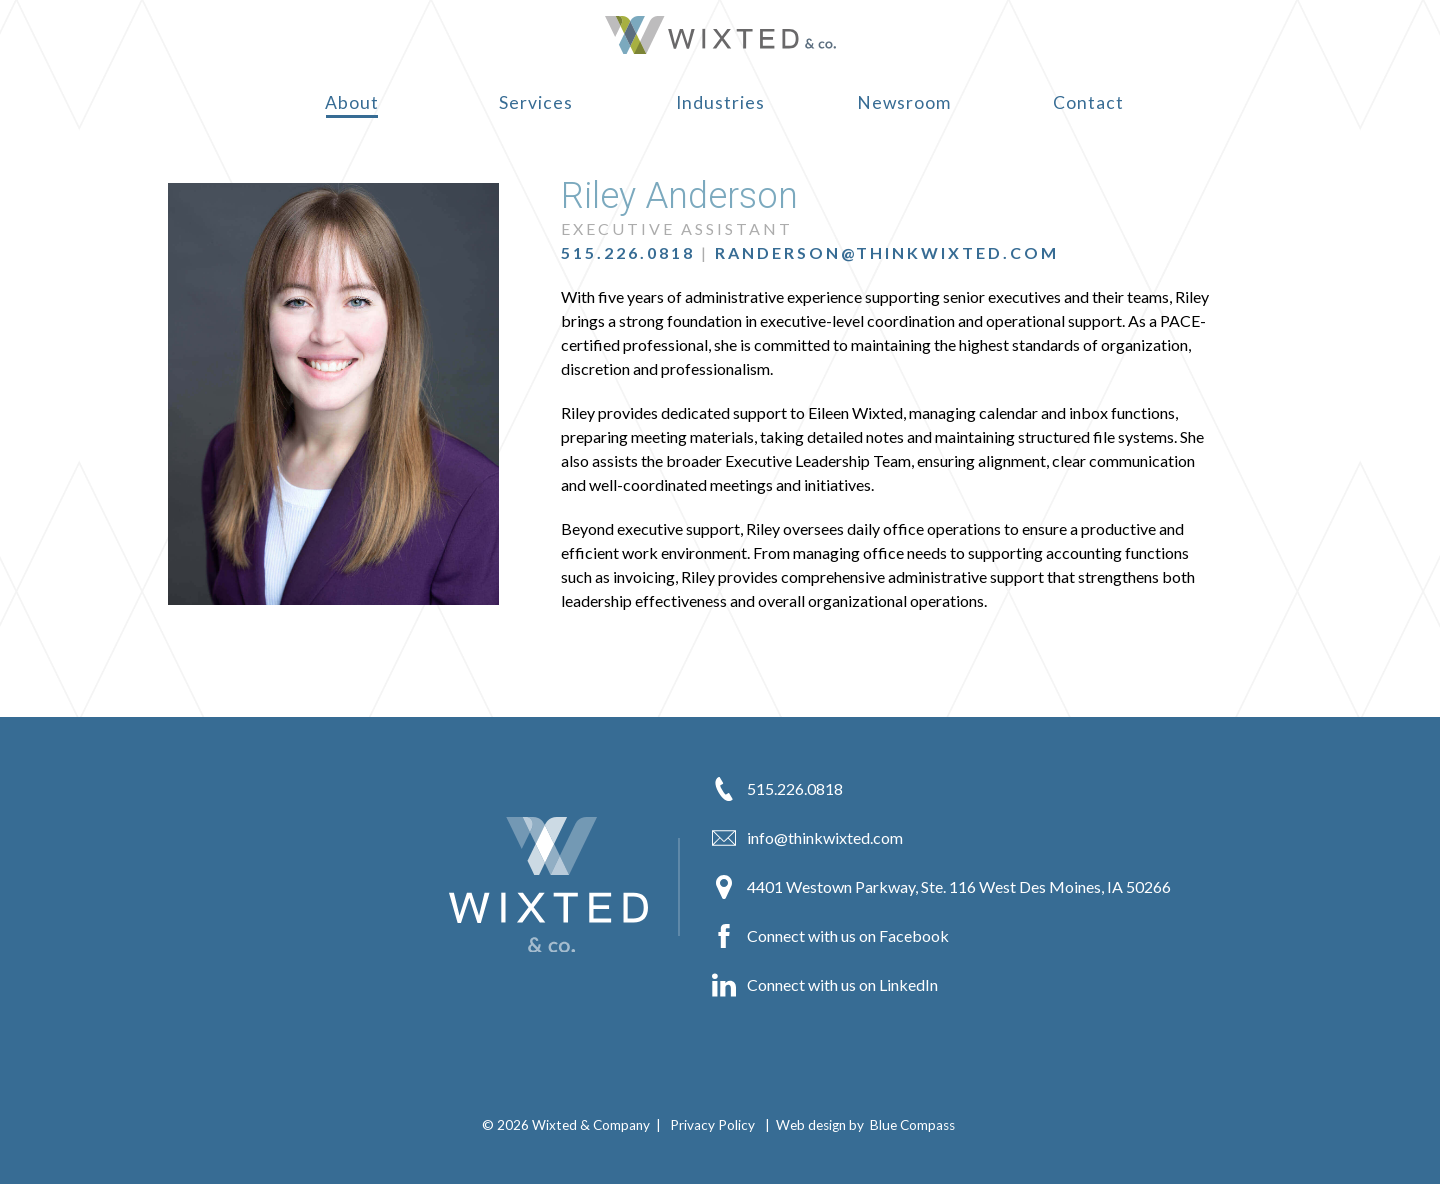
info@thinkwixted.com (807, 838)
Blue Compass (912, 1125)
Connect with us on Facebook (830, 936)
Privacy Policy (712, 1125)
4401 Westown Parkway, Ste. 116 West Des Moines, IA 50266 (941, 887)
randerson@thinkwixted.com (887, 252)
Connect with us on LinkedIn (825, 985)
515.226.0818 (628, 252)
